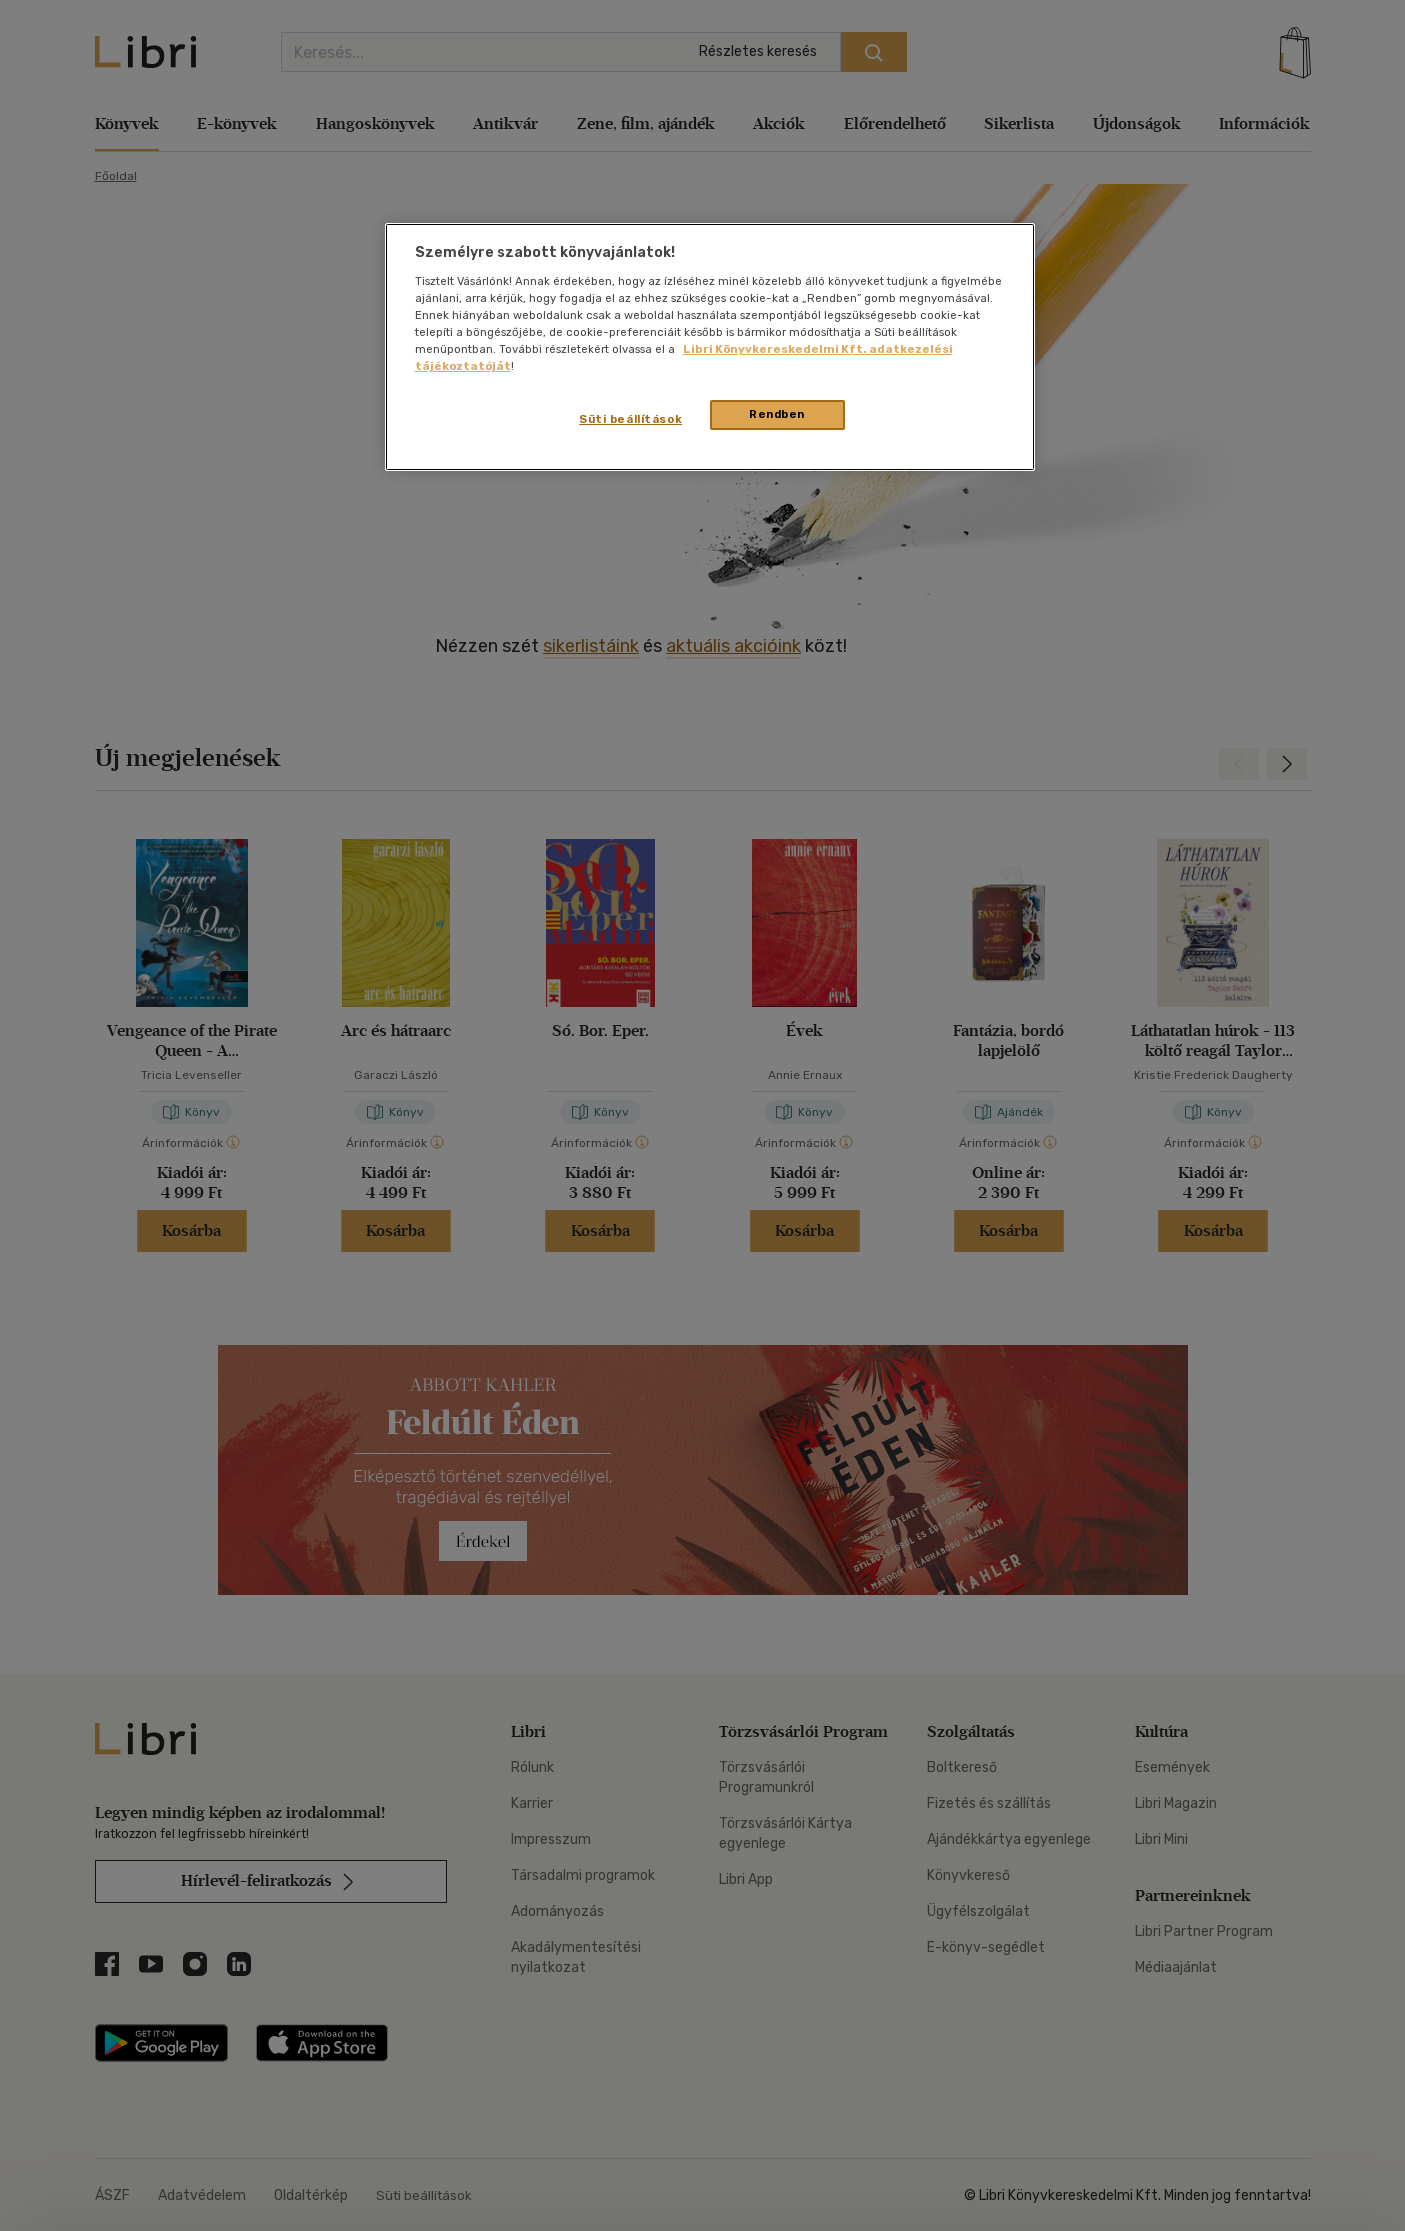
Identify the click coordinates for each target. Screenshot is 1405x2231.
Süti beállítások (630, 419)
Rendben (777, 414)
